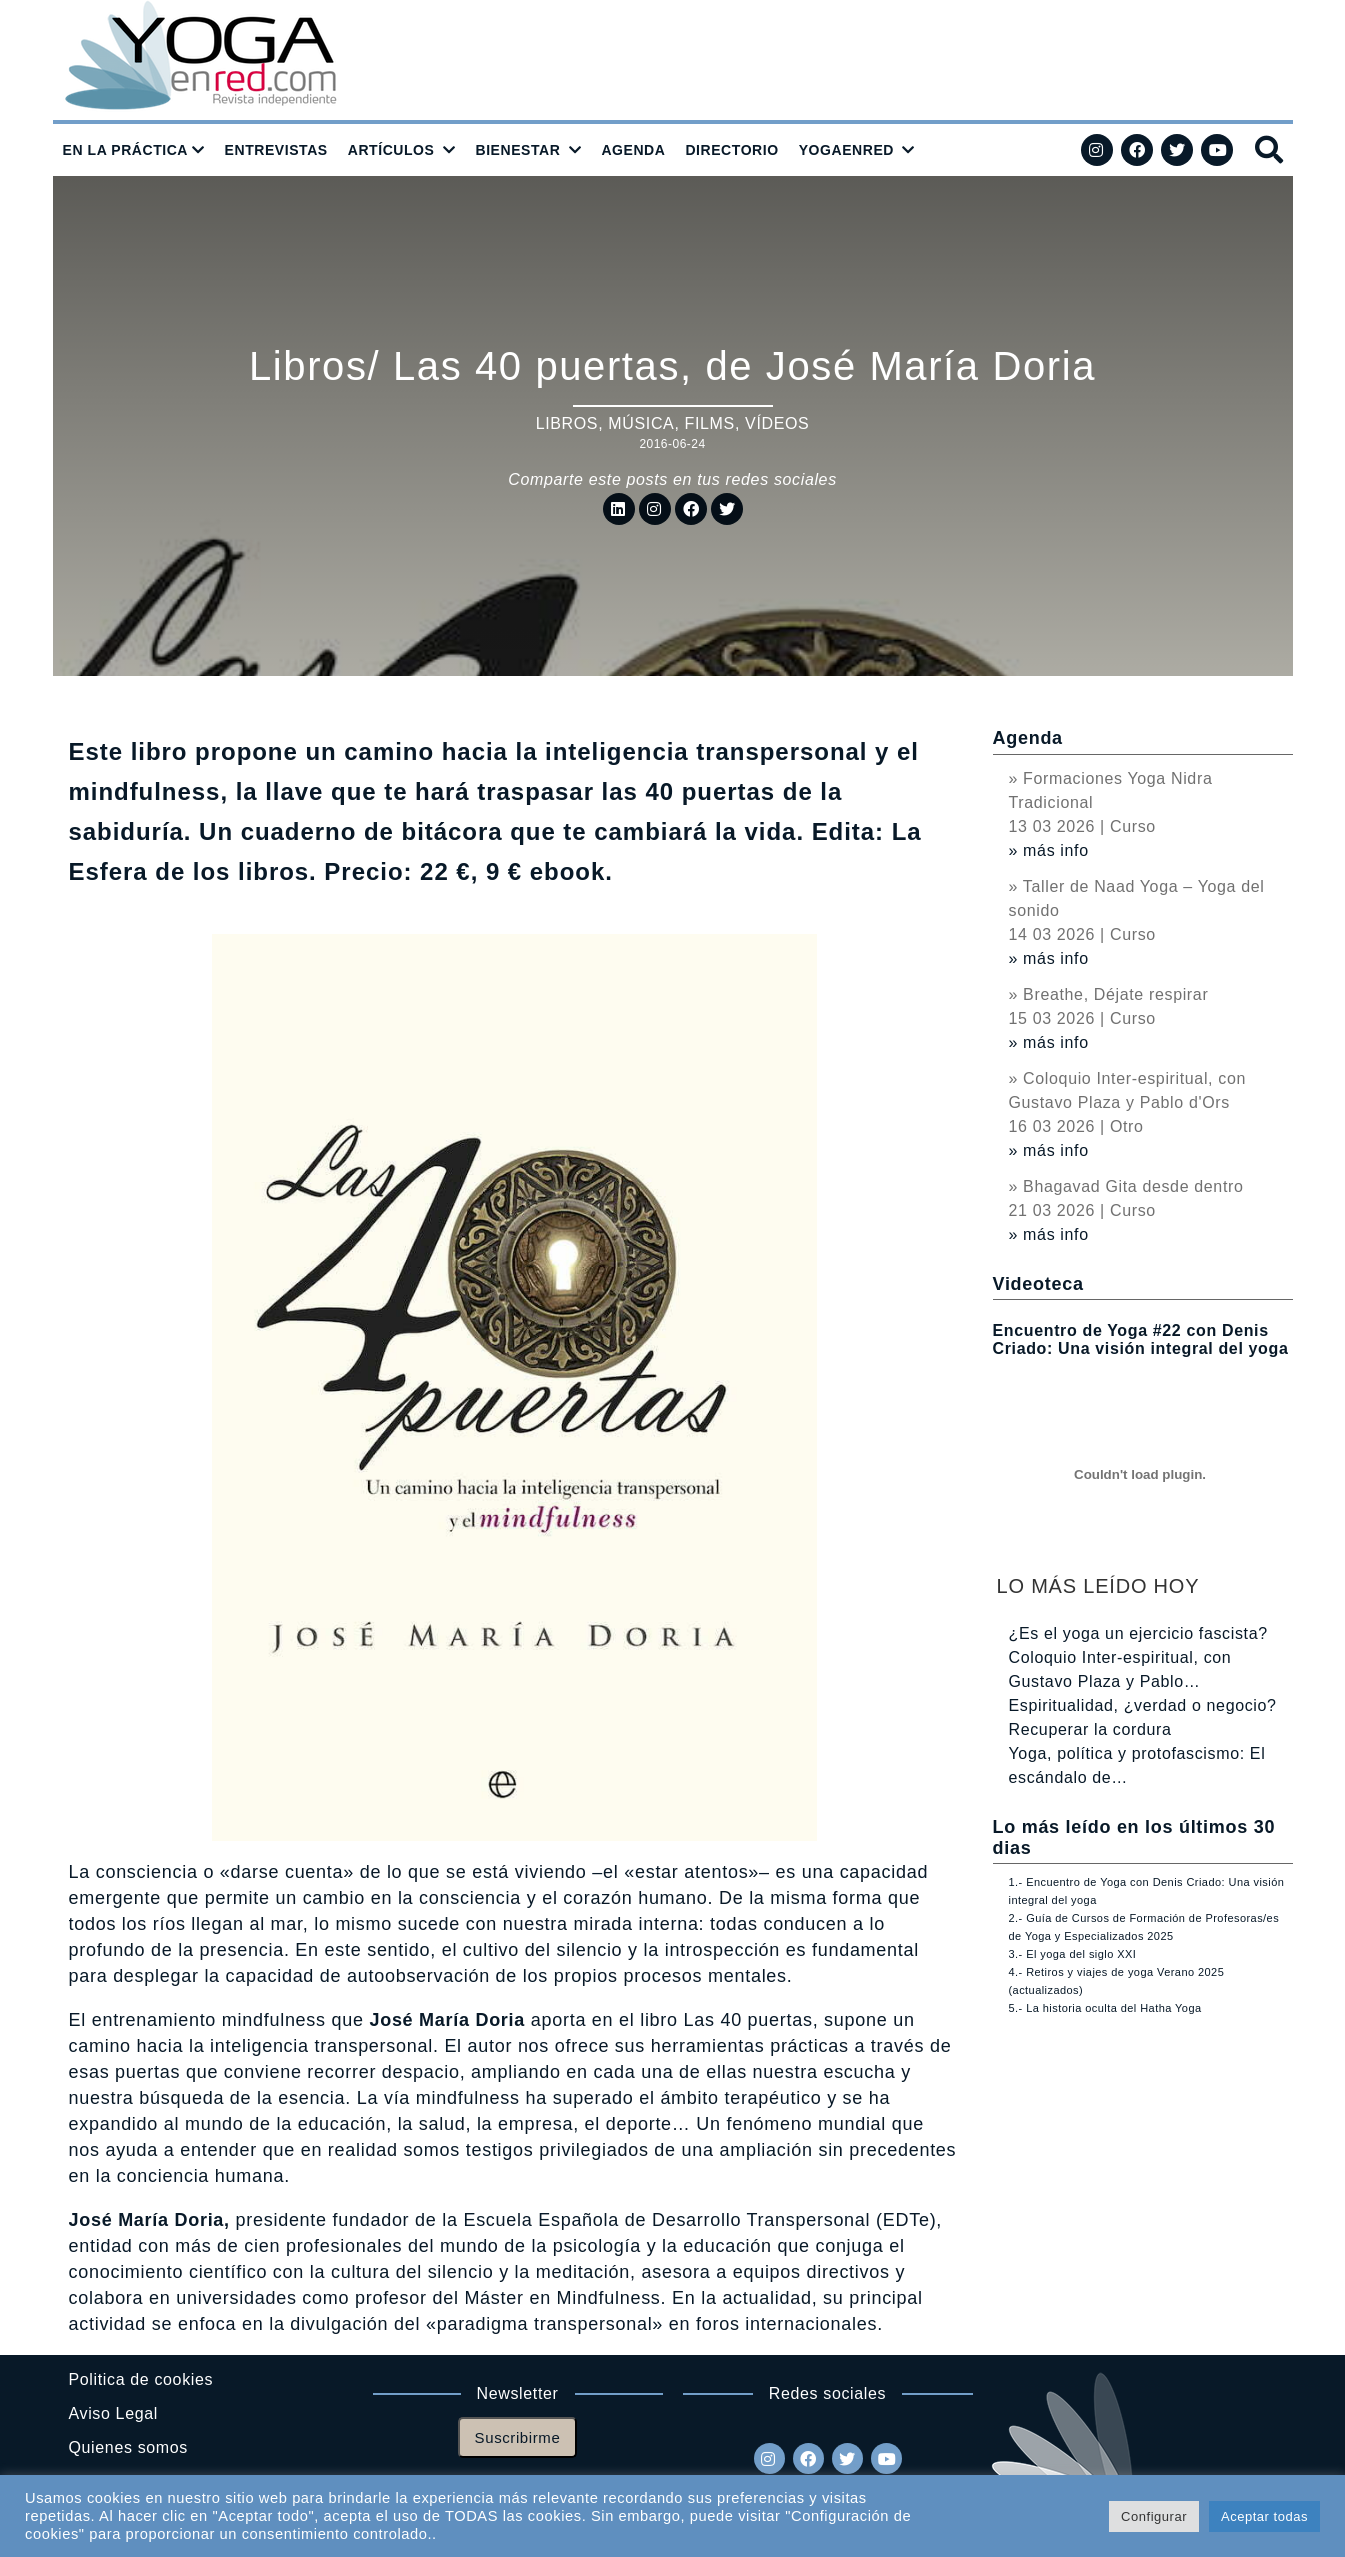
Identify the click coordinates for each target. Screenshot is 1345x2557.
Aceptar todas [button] (1264, 2516)
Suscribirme (518, 2437)
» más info (1049, 850)
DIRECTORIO (731, 150)
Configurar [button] (1154, 2516)
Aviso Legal (113, 2413)
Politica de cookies (141, 2379)
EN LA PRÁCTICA (126, 150)
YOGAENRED (846, 150)
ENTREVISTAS (276, 150)
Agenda (1028, 738)
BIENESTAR (517, 150)
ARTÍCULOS (391, 150)
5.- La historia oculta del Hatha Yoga (1105, 2008)
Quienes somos (128, 2447)
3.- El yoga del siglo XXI (1073, 1954)
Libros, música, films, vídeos (673, 423)
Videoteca (1038, 1284)
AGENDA (633, 150)
